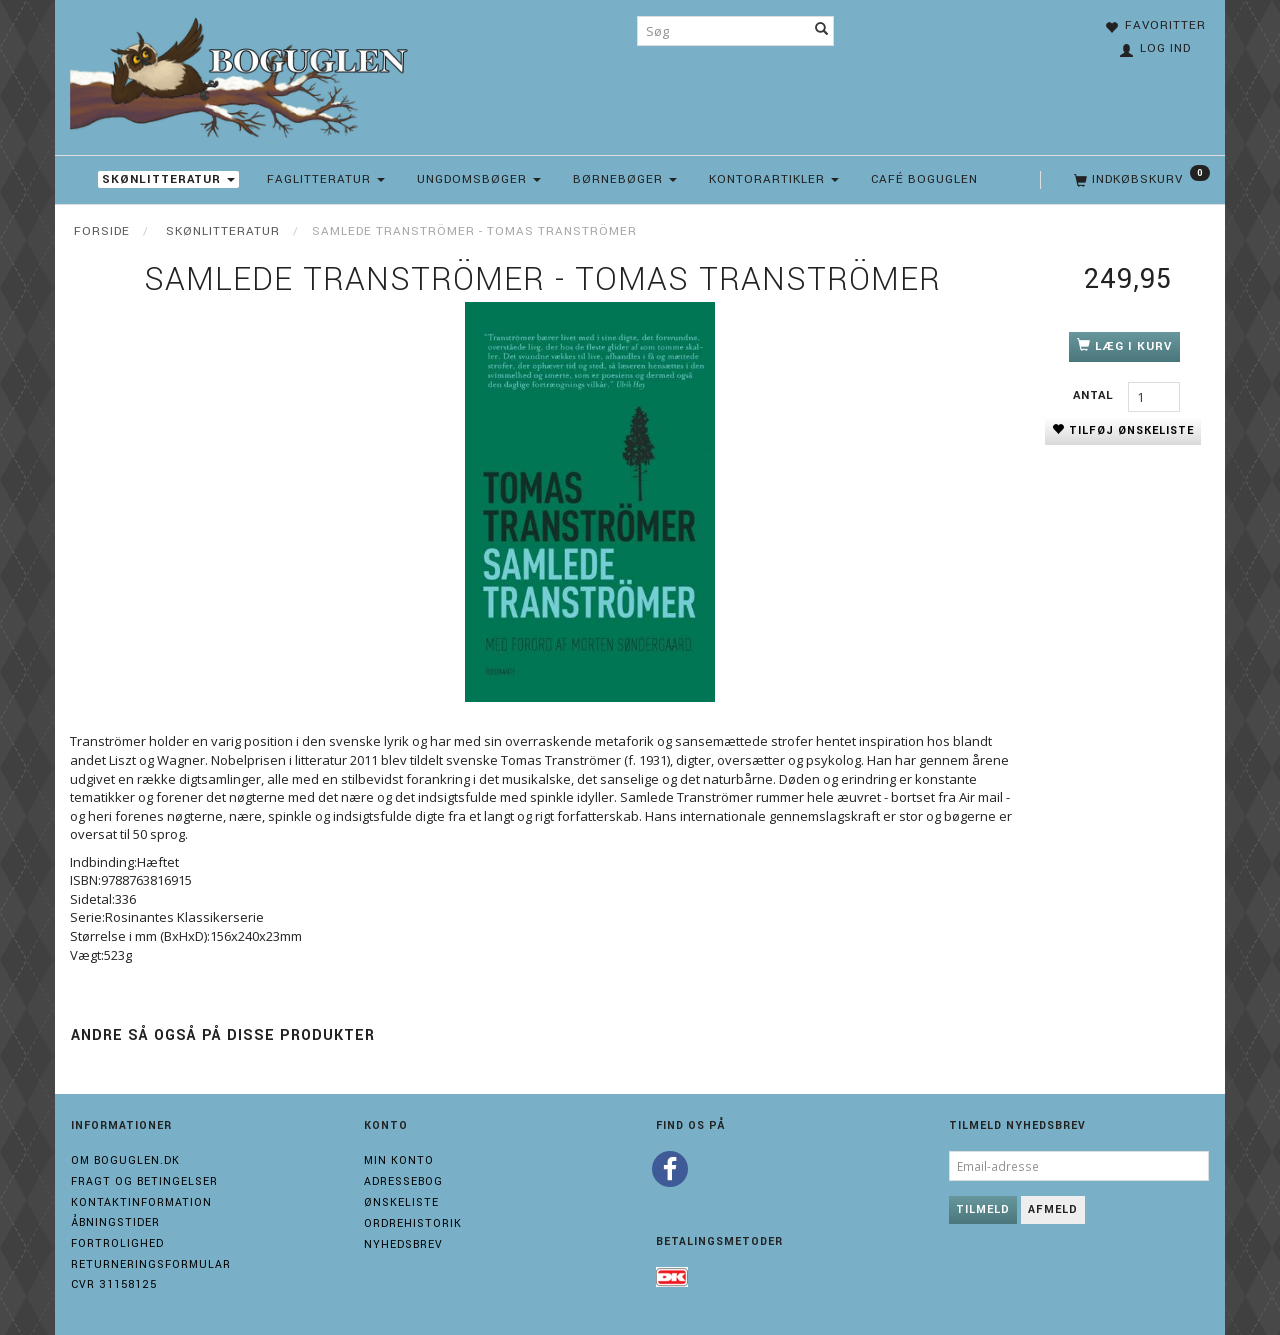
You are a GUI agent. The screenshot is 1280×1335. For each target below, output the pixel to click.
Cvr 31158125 (114, 1284)
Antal (1095, 395)
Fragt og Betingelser (144, 1181)
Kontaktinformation (141, 1202)
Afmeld (1053, 1209)
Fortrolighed (117, 1243)
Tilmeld (983, 1209)
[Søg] (822, 31)
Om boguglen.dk (125, 1160)
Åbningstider (115, 1222)
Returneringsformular (151, 1264)
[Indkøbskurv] (1140, 180)
